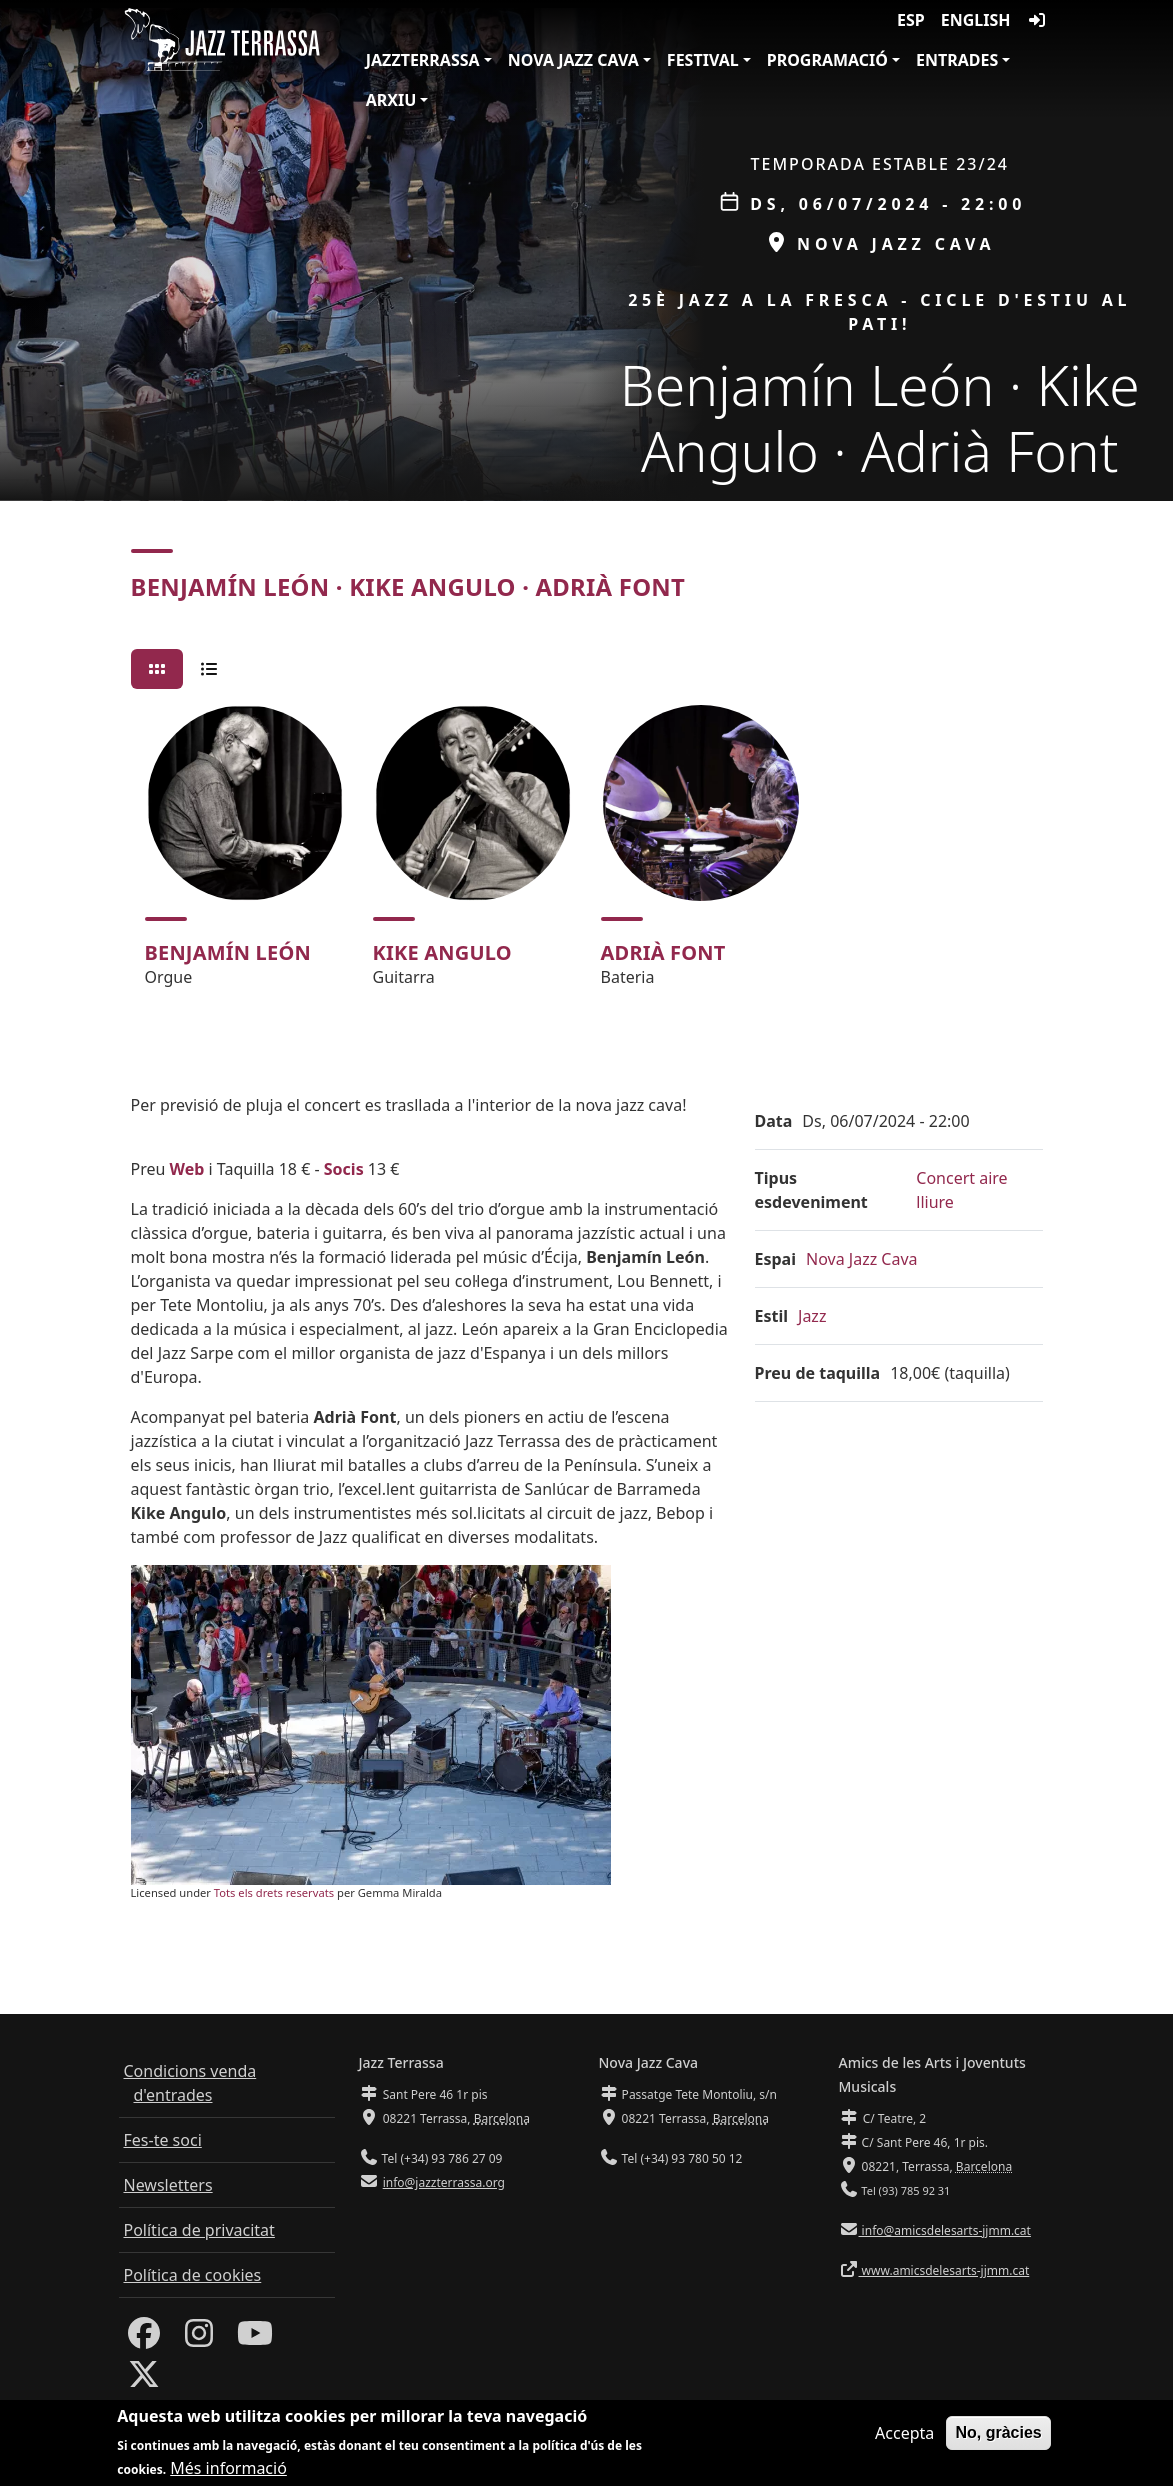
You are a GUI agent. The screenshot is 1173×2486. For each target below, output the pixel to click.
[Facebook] (144, 2339)
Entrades (957, 60)
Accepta (904, 2437)
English (976, 20)
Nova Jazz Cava (573, 60)
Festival (703, 60)
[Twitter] (144, 2380)
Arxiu (391, 100)
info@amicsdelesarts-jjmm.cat (945, 2230)
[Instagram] (199, 2339)
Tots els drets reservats (274, 1892)
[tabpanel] (587, 855)
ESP (911, 20)
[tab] (157, 669)
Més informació (228, 2473)
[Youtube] (255, 2339)
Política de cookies (193, 2275)
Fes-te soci (163, 2140)
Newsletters (168, 2185)
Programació (827, 60)
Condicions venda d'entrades (190, 2083)
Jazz (812, 1316)
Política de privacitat (199, 2230)
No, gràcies (998, 2436)
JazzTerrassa (423, 60)
